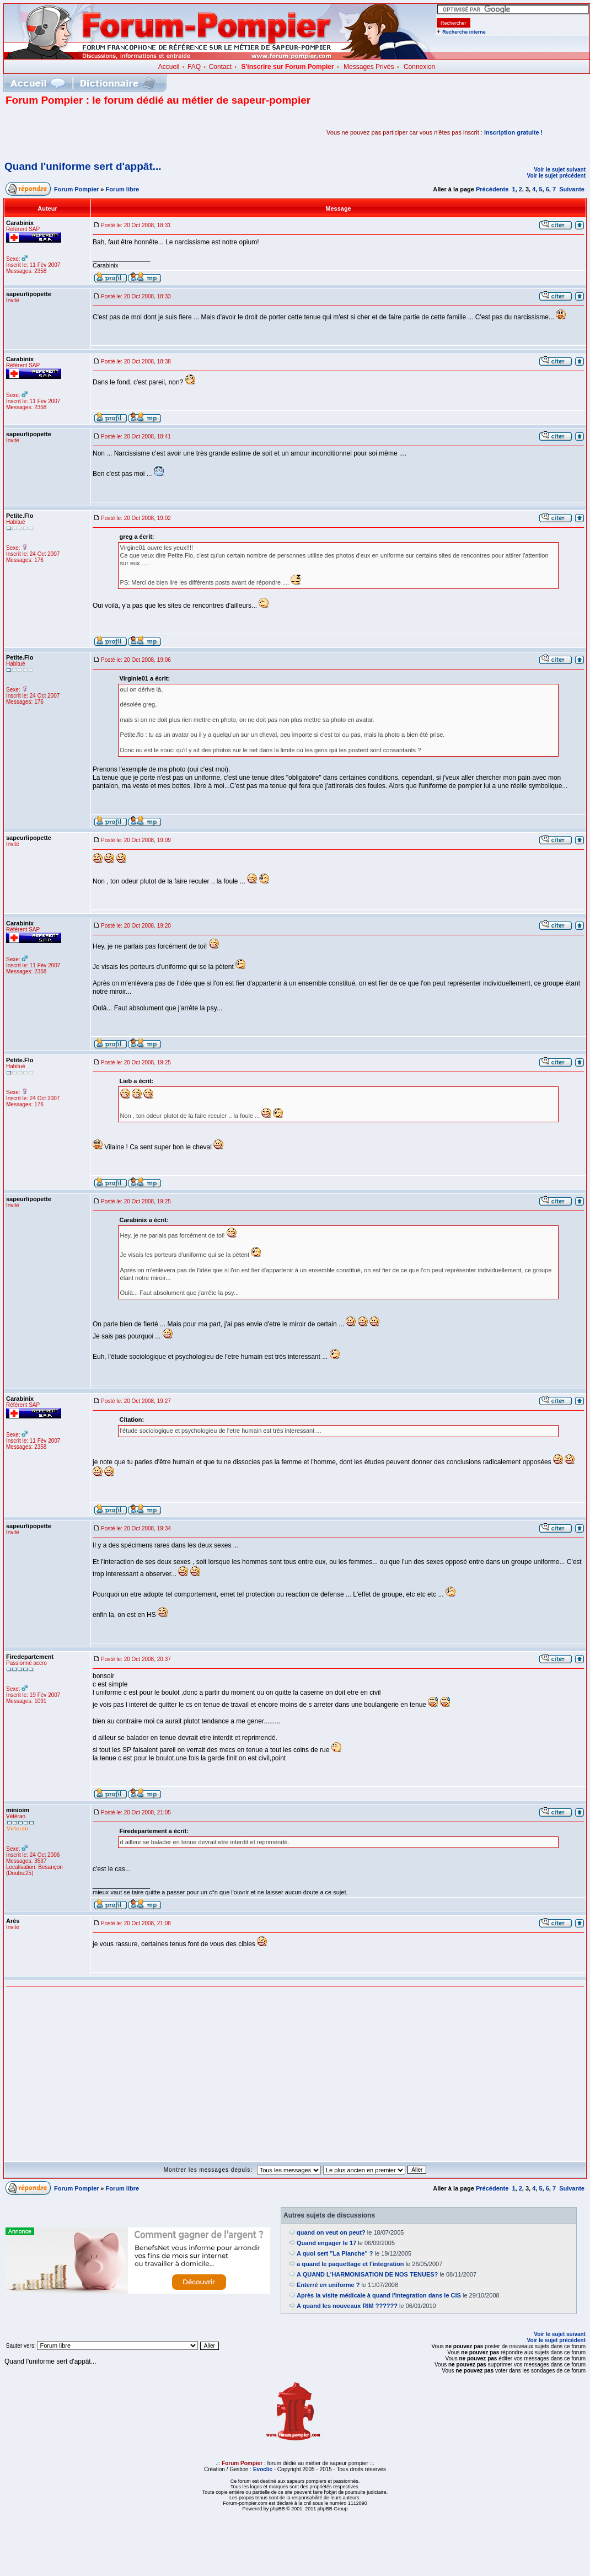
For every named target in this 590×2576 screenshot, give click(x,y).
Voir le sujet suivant (560, 170)
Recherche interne (464, 32)
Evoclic (262, 2469)
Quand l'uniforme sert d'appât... (83, 166)
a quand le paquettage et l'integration (350, 2264)
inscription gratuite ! (513, 132)
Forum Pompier (76, 189)
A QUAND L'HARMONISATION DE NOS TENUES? (367, 2274)
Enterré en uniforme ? (328, 2285)
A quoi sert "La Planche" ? (335, 2253)
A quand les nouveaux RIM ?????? (347, 2305)
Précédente (492, 189)
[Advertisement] (135, 132)
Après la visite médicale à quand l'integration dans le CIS (379, 2295)
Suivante (571, 189)
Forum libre (123, 189)
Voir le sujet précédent (556, 176)
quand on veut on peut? (331, 2232)
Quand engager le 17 (326, 2243)
